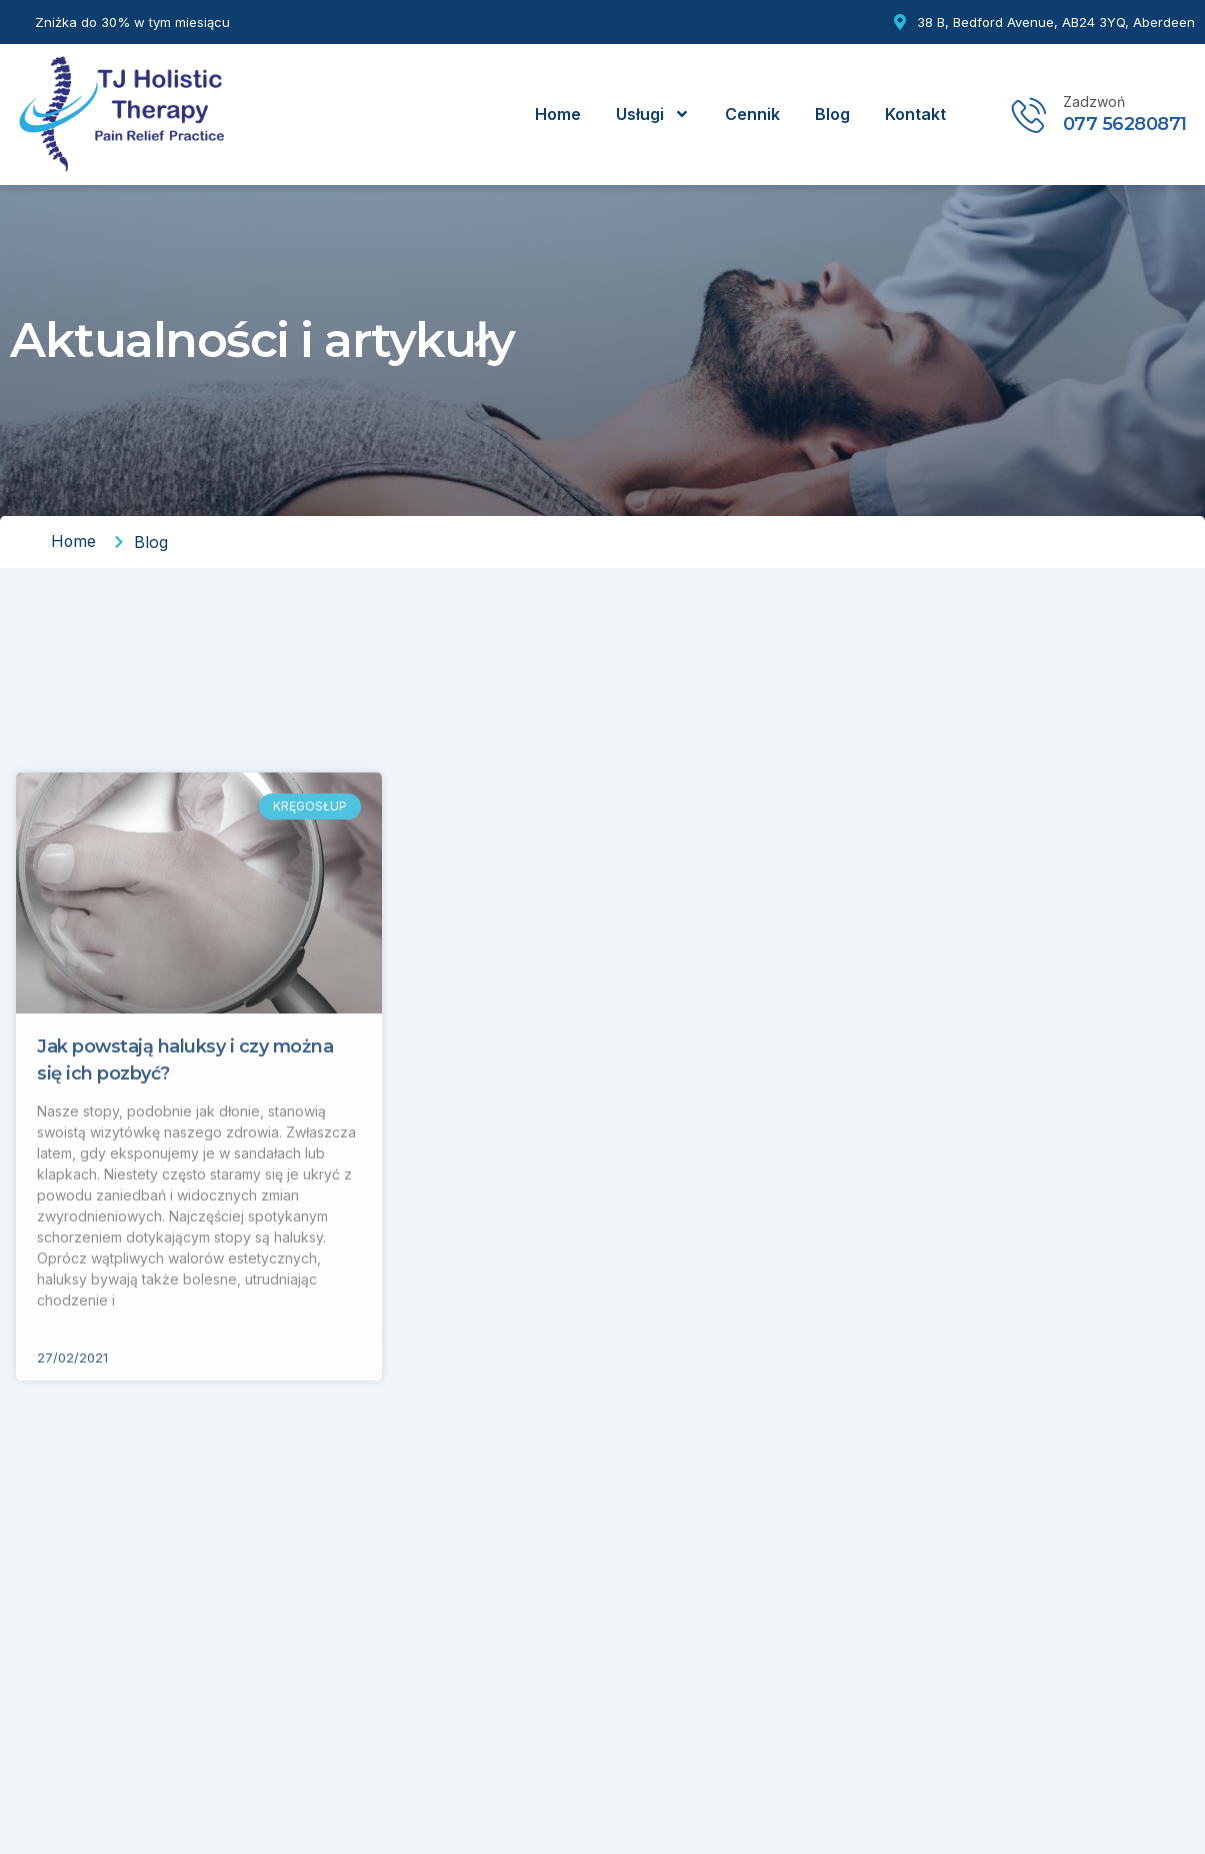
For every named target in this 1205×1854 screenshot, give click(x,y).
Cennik (752, 114)
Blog (832, 114)
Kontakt (915, 114)
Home (558, 114)
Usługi (653, 114)
